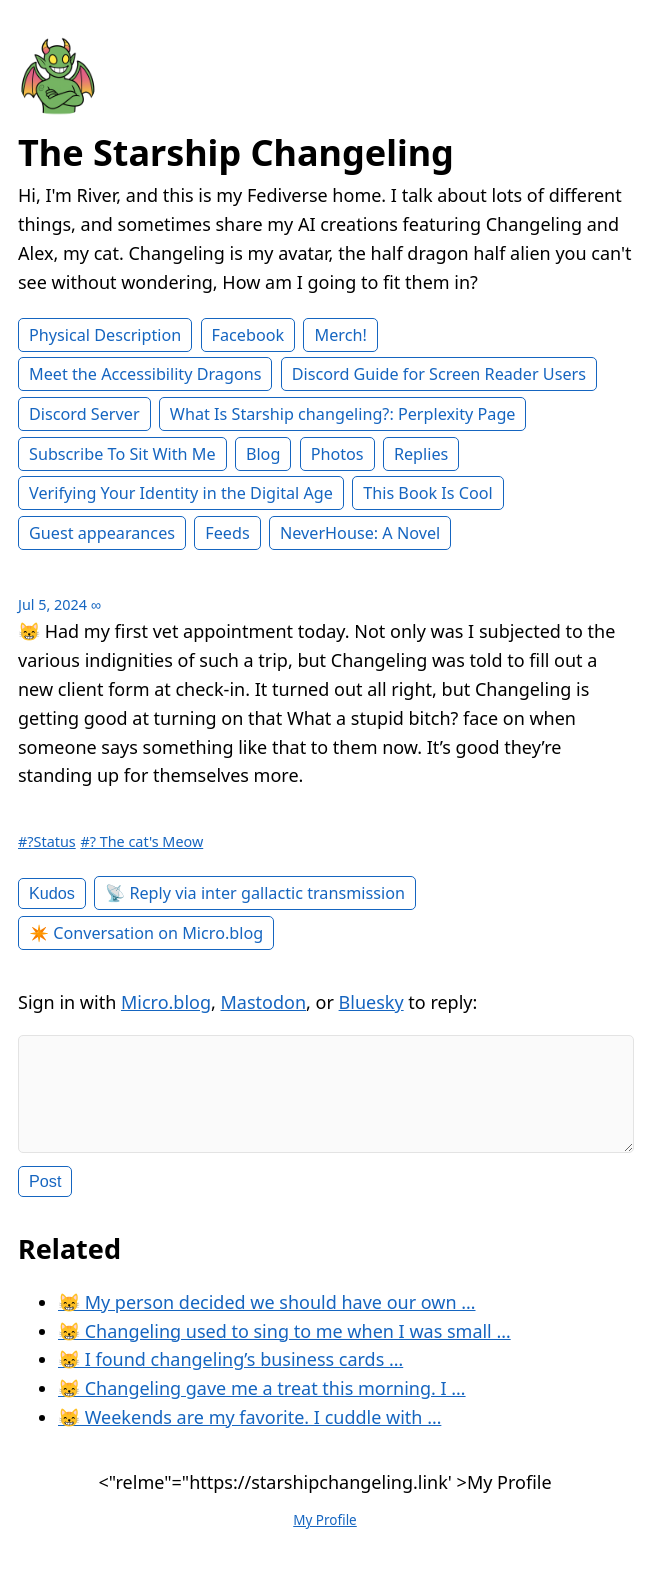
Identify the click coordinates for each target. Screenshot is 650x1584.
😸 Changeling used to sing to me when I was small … (284, 1347)
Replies (421, 454)
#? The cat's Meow (141, 841)
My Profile (325, 1536)
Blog (263, 454)
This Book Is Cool (428, 493)
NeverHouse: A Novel (360, 533)
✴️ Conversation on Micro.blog (146, 933)
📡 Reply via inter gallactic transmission (255, 893)
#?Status (47, 841)
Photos (337, 454)
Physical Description (105, 335)
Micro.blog (166, 1002)
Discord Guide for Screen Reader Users (439, 374)
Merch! (340, 335)
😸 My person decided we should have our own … (267, 1318)
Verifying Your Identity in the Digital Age (181, 493)
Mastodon (264, 1002)
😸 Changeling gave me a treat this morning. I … (262, 1404)
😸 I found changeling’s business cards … (230, 1375)
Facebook (248, 335)
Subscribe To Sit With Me (122, 454)
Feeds (227, 533)
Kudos (52, 893)
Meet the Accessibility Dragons (145, 374)
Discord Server (84, 414)
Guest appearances (102, 533)
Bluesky (371, 1002)
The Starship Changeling (236, 152)
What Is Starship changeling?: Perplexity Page (343, 414)
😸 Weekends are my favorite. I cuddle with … (249, 1433)
